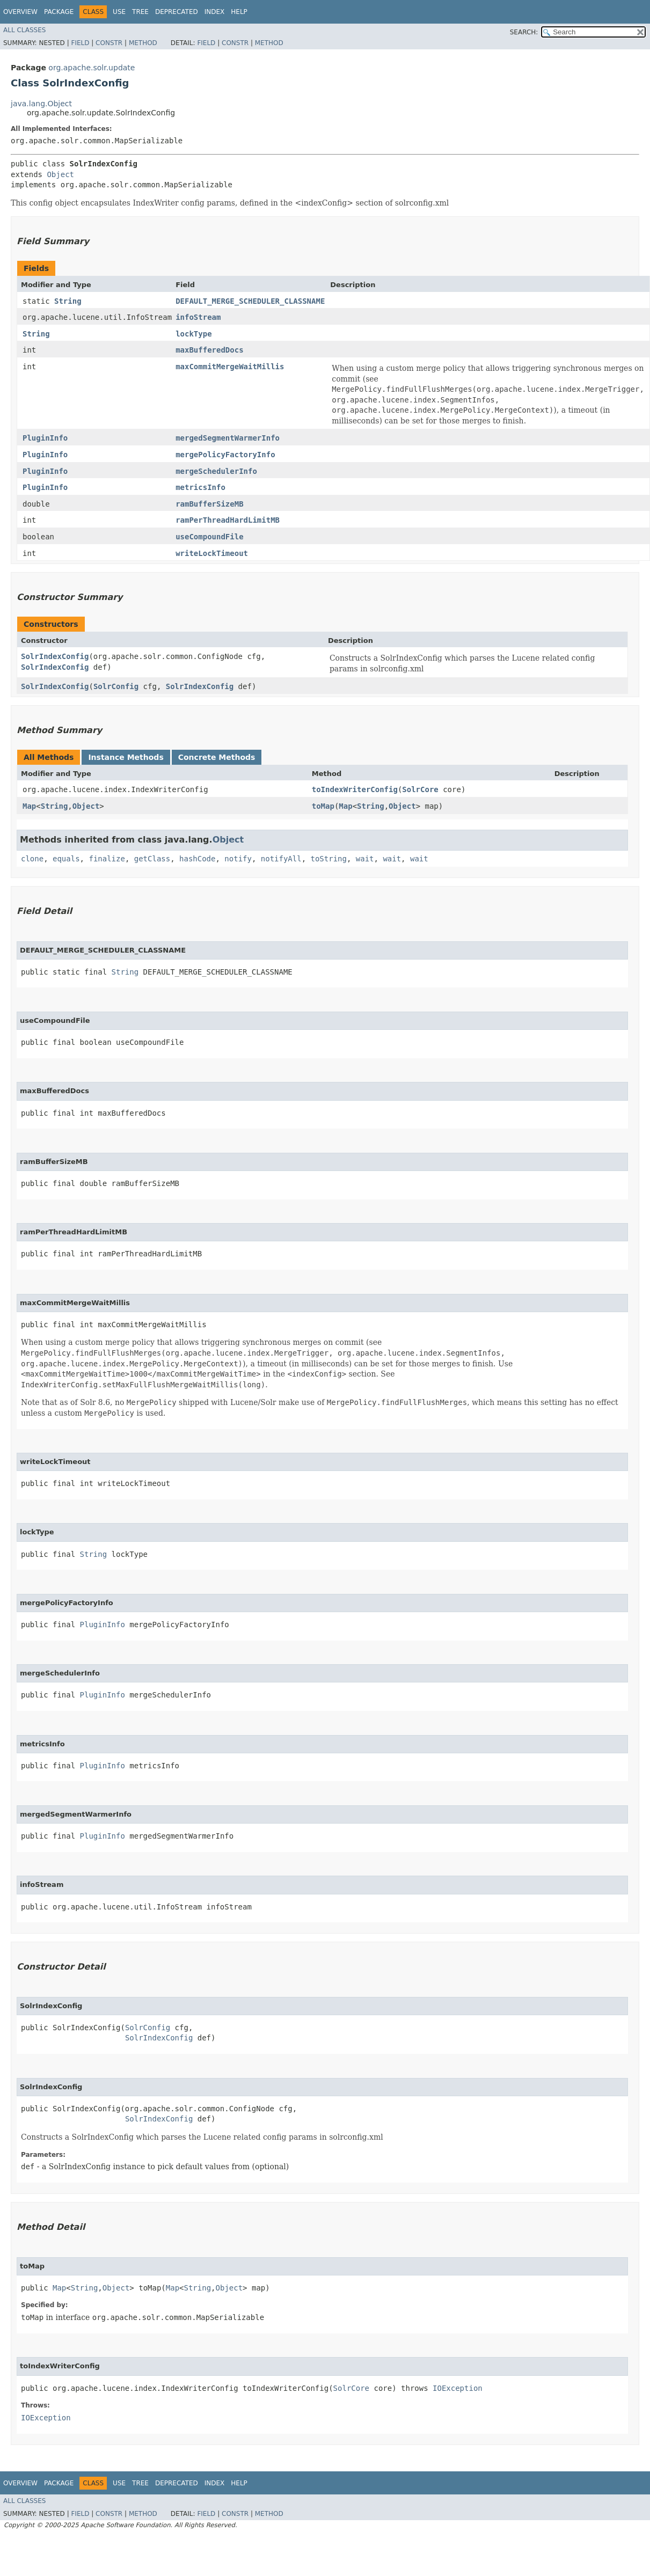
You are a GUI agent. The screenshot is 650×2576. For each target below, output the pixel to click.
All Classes (24, 30)
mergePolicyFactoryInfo (225, 454)
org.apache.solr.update (91, 67)
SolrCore (420, 789)
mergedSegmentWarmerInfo (228, 438)
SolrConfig (115, 686)
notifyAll (281, 858)
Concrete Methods (216, 757)
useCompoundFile (209, 536)
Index (215, 12)
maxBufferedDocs (209, 350)
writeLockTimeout (212, 553)
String (68, 301)
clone (32, 858)
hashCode (197, 858)
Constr (109, 43)
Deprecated (176, 12)
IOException (458, 2388)
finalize (107, 858)
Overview (20, 12)
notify (238, 858)
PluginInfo (45, 438)
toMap (323, 806)
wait (365, 858)
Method (143, 43)
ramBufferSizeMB (209, 504)
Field (80, 43)
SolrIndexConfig (55, 656)
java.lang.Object (41, 103)
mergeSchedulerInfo (216, 471)
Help (239, 12)
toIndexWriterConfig (355, 789)
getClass (152, 858)
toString (329, 858)
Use (119, 12)
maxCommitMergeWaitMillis (230, 366)
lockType (193, 334)
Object (60, 174)
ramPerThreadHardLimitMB (228, 520)
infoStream (198, 317)
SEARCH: (524, 32)
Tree (140, 12)
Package (59, 12)
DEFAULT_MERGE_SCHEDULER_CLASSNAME (250, 301)
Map (29, 806)
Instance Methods (125, 757)
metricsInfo (200, 487)
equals (66, 858)
